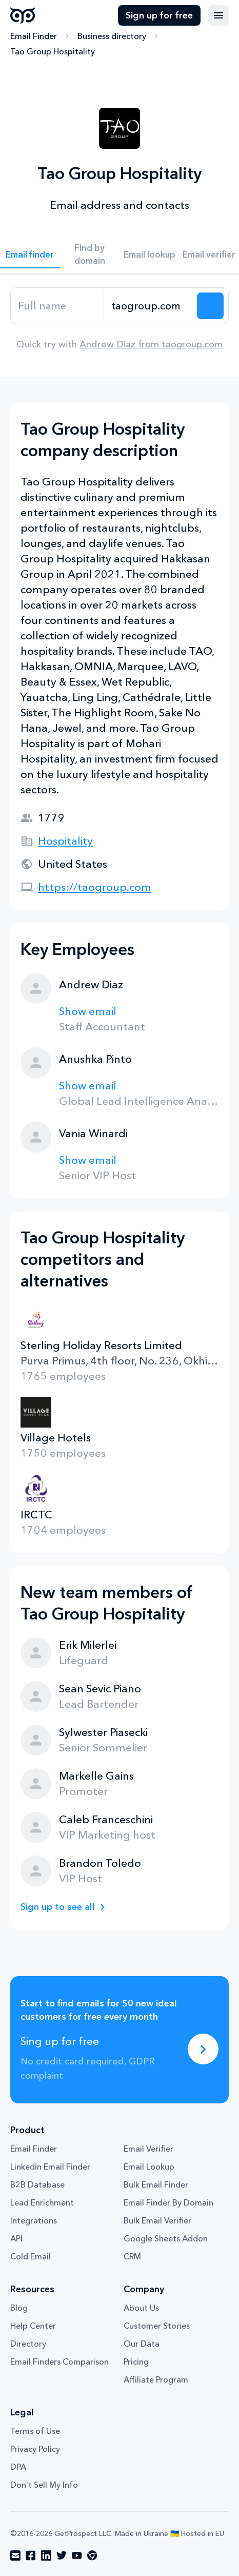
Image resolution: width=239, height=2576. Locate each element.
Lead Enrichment (42, 2202)
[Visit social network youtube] (77, 2555)
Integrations (33, 2220)
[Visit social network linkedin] (46, 2555)
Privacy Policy (35, 2449)
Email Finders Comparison (59, 2361)
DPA (18, 2467)
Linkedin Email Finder (50, 2166)
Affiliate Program (156, 2379)
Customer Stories (157, 2325)
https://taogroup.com (94, 887)
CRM (132, 2256)
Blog (19, 2307)
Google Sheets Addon (166, 2238)
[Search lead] (210, 305)
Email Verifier (148, 2148)
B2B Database (37, 2184)
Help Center (33, 2325)
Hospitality (65, 840)
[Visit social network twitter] (61, 2555)
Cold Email (30, 2256)
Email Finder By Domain (168, 2202)
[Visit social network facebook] (31, 2555)
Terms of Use (35, 2431)
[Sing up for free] (203, 2049)
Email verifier (209, 254)
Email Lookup (149, 2166)
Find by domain (89, 254)
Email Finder (33, 36)
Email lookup (149, 254)
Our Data (142, 2343)
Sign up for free (159, 15)
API (16, 2238)
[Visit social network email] (15, 2555)
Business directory (111, 36)
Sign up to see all (58, 1907)
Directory (28, 2343)
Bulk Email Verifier (157, 2220)
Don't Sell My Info (44, 2485)
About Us (141, 2307)
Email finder (30, 254)
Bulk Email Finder (156, 2184)
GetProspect (22, 15)
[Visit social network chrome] (92, 2555)
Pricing (136, 2361)
